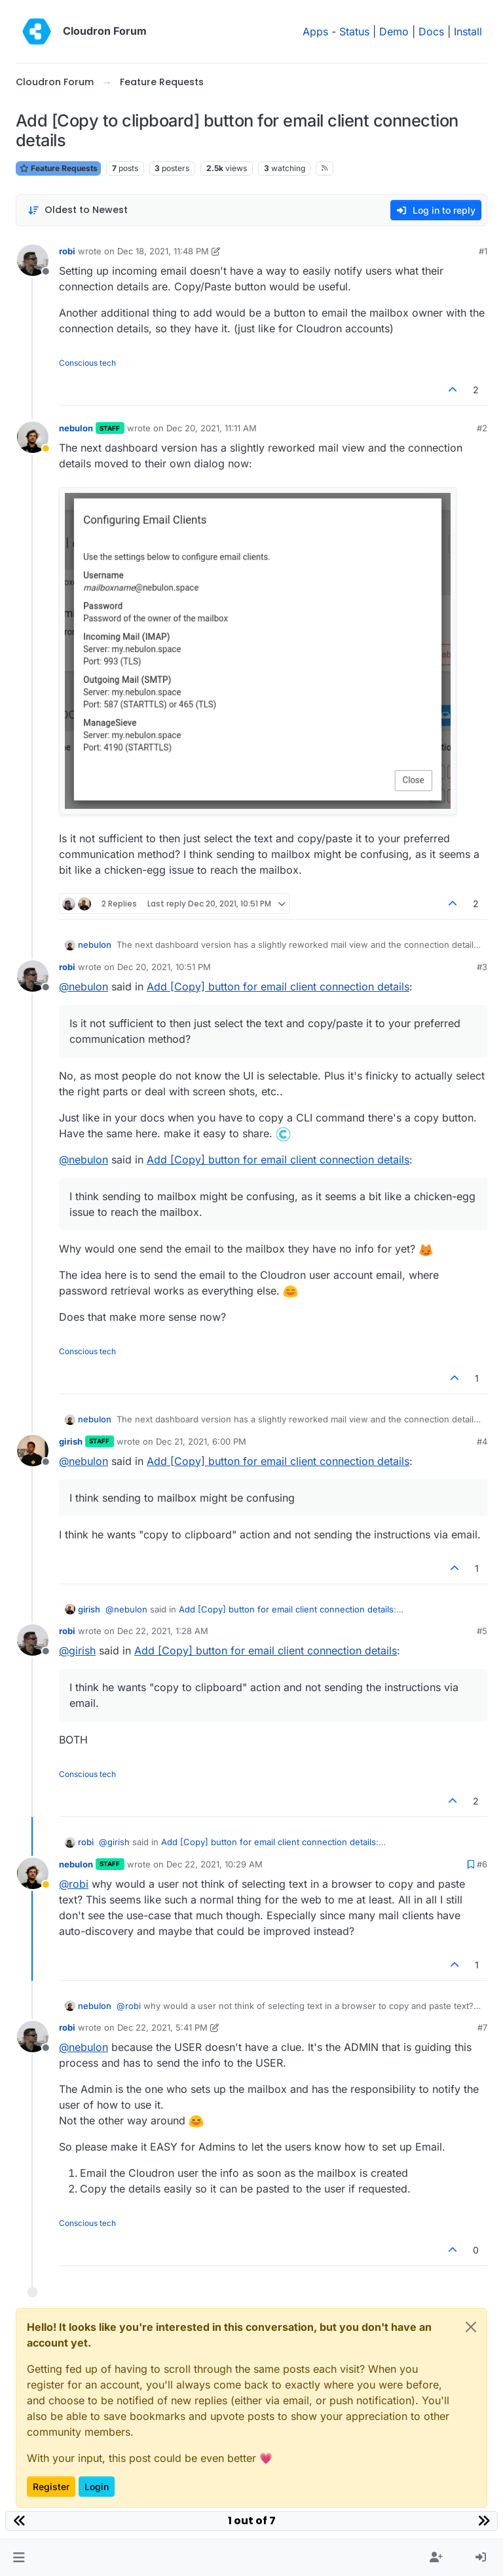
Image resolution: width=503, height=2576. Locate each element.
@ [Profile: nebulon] (83, 986)
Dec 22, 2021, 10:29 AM (214, 1864)
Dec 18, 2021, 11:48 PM (163, 251)
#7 (482, 2027)
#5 (482, 1631)
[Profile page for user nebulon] (32, 437)
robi (67, 251)
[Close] (471, 2327)
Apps (315, 31)
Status (354, 31)
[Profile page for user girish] (32, 1450)
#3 (482, 967)
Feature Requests (58, 168)
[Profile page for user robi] (32, 260)
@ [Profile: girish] (77, 1650)
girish (71, 1441)
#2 (482, 428)
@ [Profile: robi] (73, 1883)
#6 (482, 1864)
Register (51, 2486)
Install (468, 31)
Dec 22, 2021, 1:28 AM (162, 1631)
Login (96, 2486)
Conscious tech (87, 363)
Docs (431, 31)
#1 (483, 251)
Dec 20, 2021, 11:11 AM (211, 428)
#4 (482, 1441)
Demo (394, 31)
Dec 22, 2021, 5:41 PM (162, 2027)
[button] (18, 2558)
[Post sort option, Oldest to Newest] (78, 210)
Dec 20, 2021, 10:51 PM (164, 967)
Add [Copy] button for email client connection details (278, 986)
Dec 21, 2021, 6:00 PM (201, 1441)
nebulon (76, 428)
